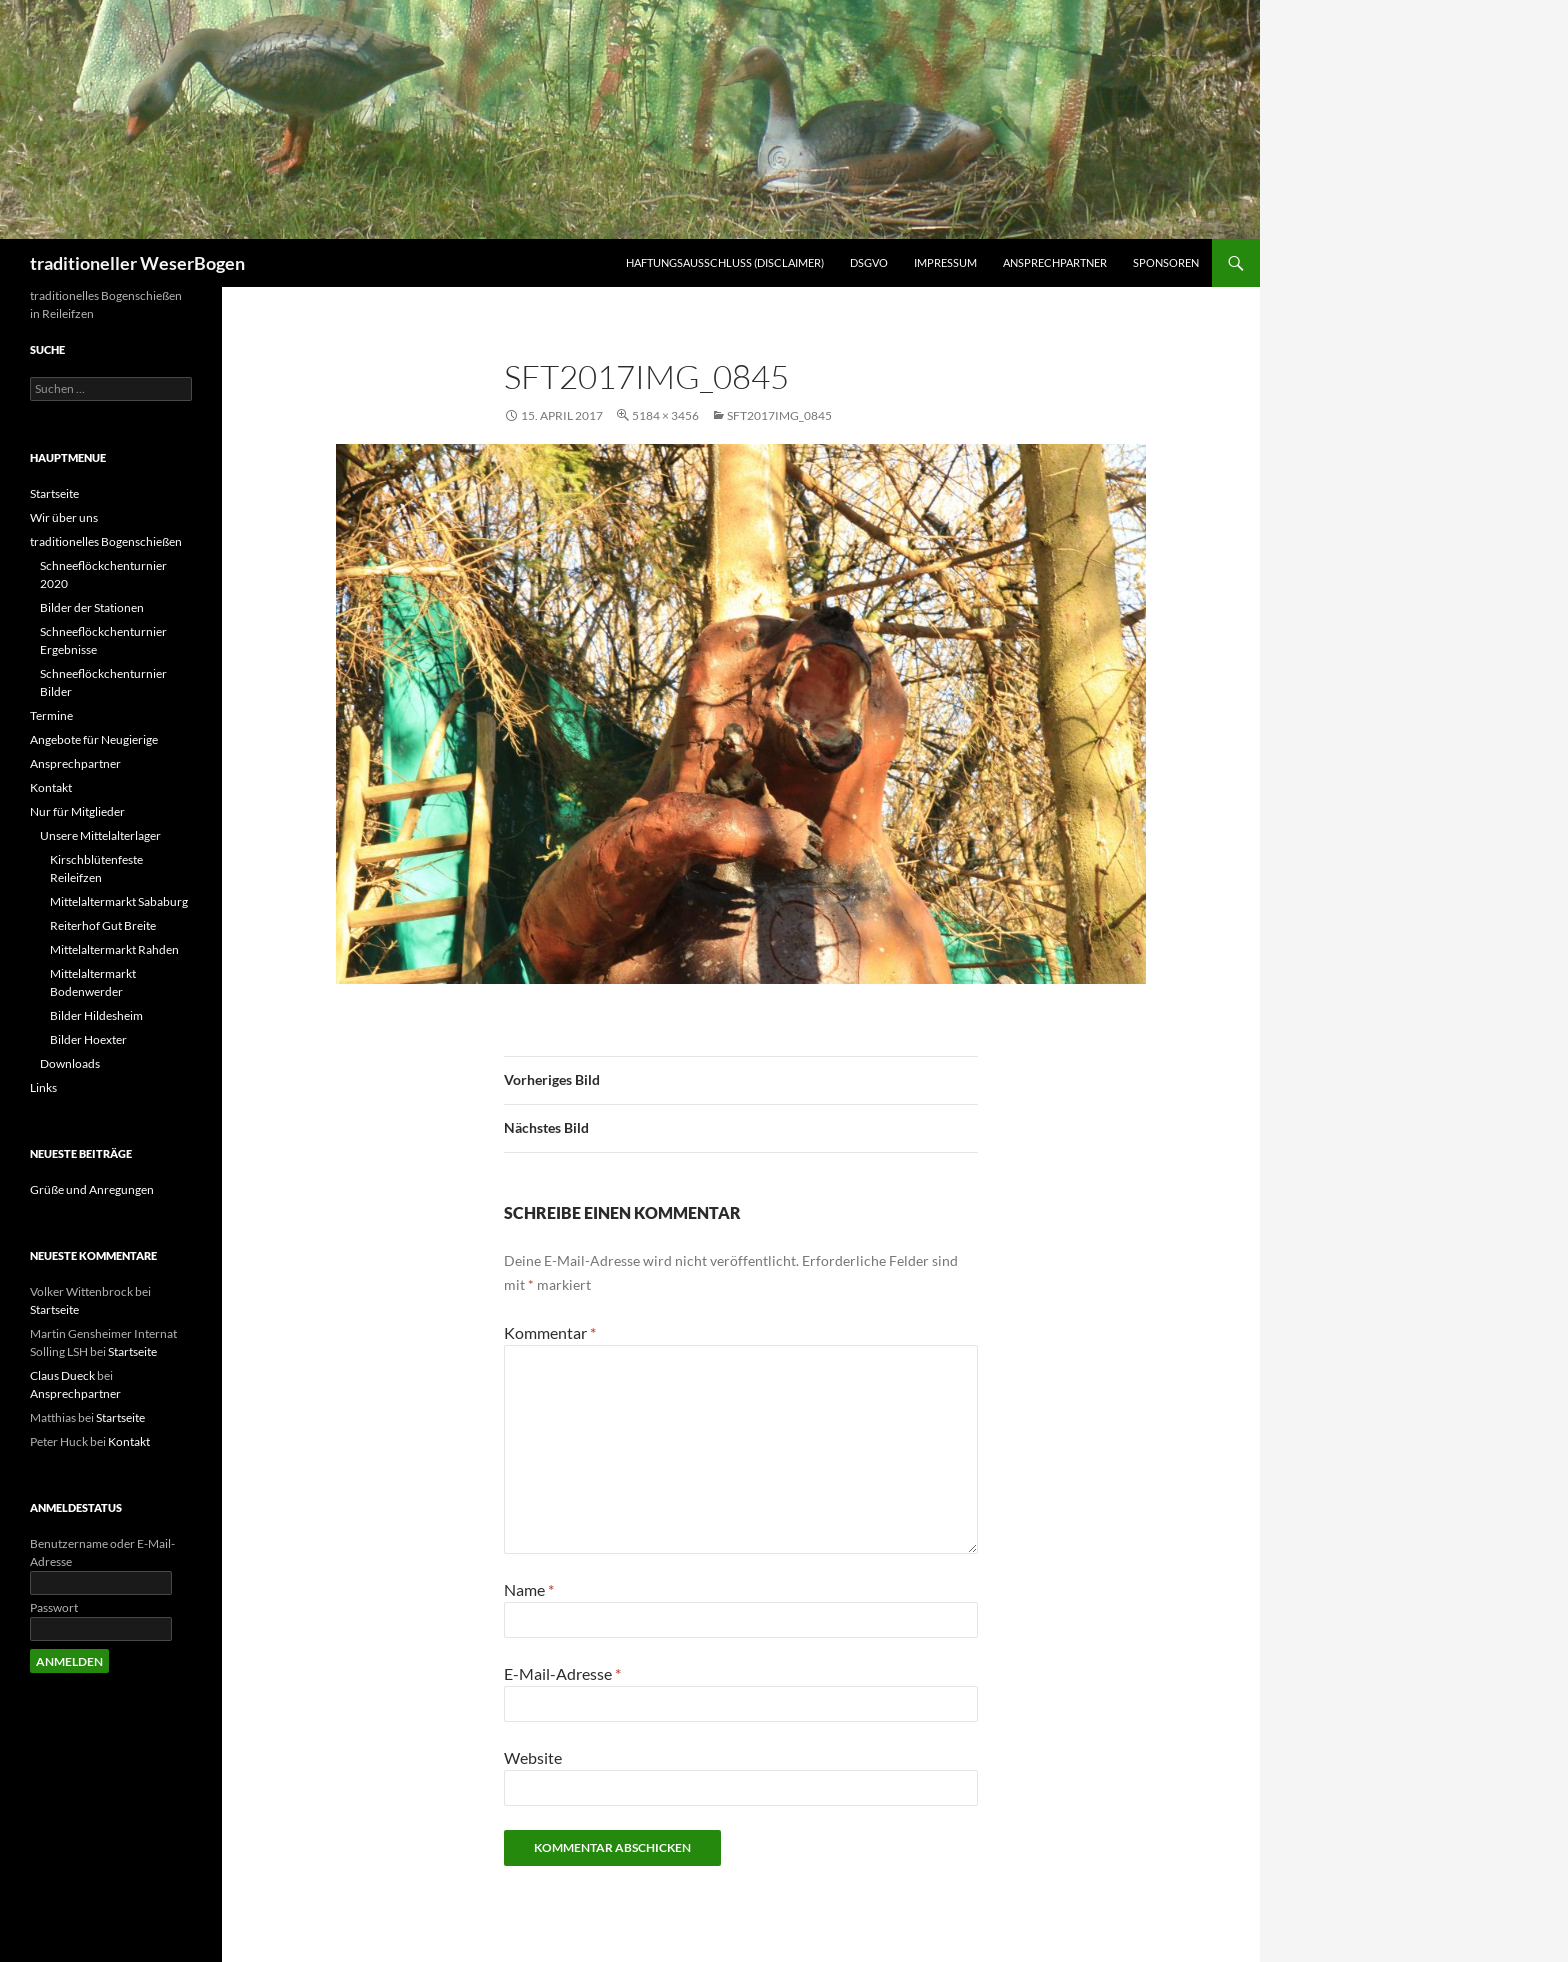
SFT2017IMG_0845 (779, 415)
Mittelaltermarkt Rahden (114, 949)
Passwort (54, 1607)
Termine (51, 715)
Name (529, 1589)
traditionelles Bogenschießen (106, 541)
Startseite (54, 493)
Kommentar (550, 1332)
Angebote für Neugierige (94, 739)
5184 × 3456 (665, 415)
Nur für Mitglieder (77, 811)
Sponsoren (1166, 262)
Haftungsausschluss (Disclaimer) (725, 262)
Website (533, 1757)
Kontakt (51, 787)
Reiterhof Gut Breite (103, 925)
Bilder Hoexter (88, 1039)
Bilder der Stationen (92, 607)
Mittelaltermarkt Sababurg (119, 901)
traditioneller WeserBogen (137, 263)
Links (43, 1087)
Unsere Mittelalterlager (100, 835)
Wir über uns (64, 517)
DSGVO (869, 262)
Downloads (70, 1063)
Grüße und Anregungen (92, 1189)
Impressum (945, 262)
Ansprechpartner (1055, 262)
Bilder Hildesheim (96, 1015)
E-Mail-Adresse (562, 1673)
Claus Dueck (62, 1375)
